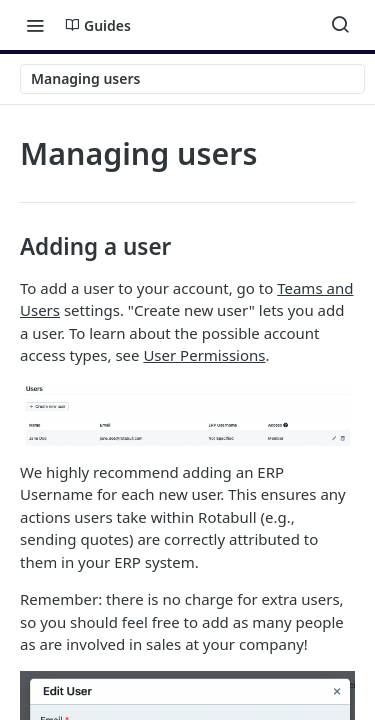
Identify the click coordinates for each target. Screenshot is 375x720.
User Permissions (204, 355)
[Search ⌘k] (340, 25)
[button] (187, 414)
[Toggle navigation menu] (35, 25)
